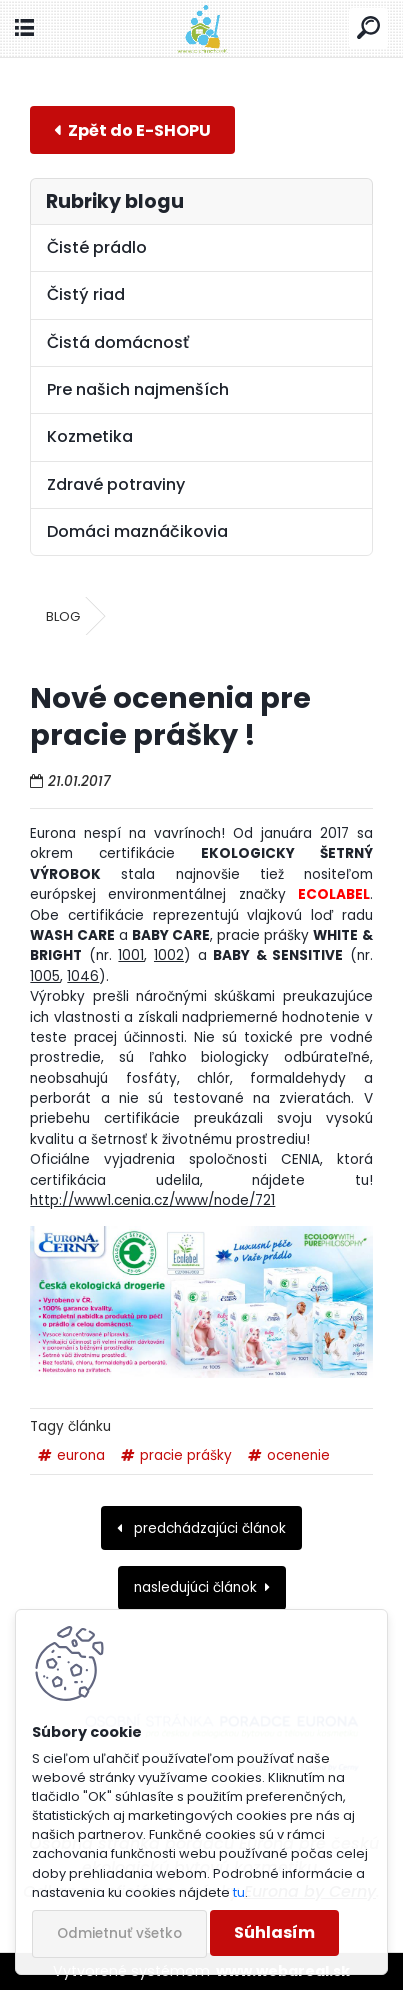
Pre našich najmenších (138, 389)
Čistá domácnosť (118, 342)
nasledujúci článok (195, 1587)
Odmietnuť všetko (119, 1933)
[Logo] (201, 28)
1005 (45, 976)
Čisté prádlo (97, 247)
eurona (81, 1455)
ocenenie (298, 1455)
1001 (131, 955)
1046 (83, 976)
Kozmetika (90, 436)
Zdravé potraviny (116, 484)
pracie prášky (186, 1455)
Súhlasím (274, 1932)
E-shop (132, 129)
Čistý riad (86, 294)
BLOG (63, 616)
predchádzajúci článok (208, 1528)
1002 (169, 955)
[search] (368, 28)
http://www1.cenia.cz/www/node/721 (152, 1200)
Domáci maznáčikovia (137, 531)
